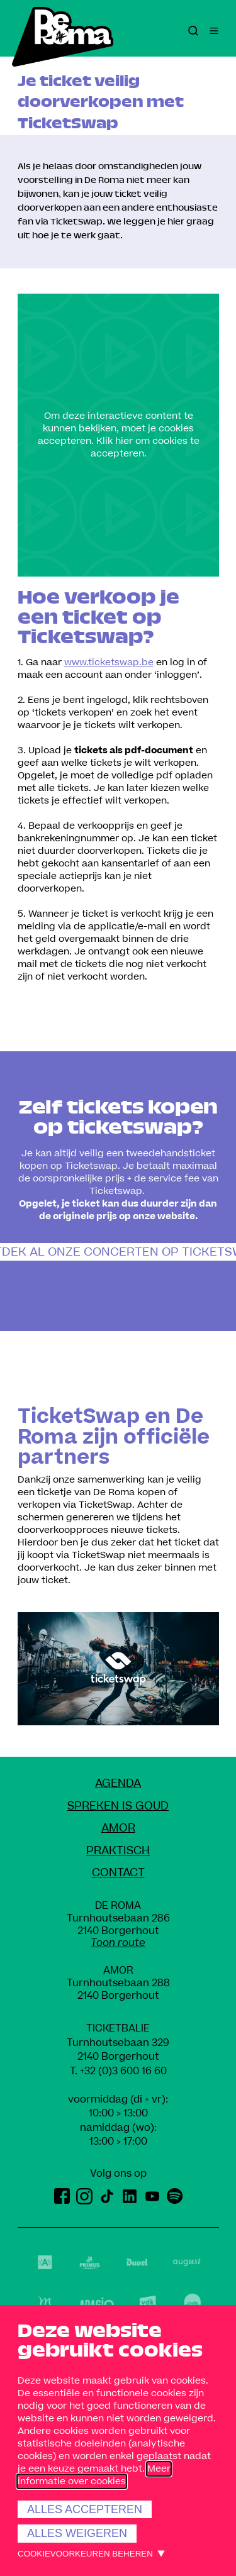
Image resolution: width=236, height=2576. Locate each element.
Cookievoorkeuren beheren (85, 2553)
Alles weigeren (77, 2533)
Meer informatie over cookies (94, 2475)
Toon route (118, 1943)
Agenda (118, 1783)
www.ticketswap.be (109, 662)
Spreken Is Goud (118, 1806)
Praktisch (118, 1851)
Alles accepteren (84, 2509)
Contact (118, 1873)
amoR (118, 1828)
